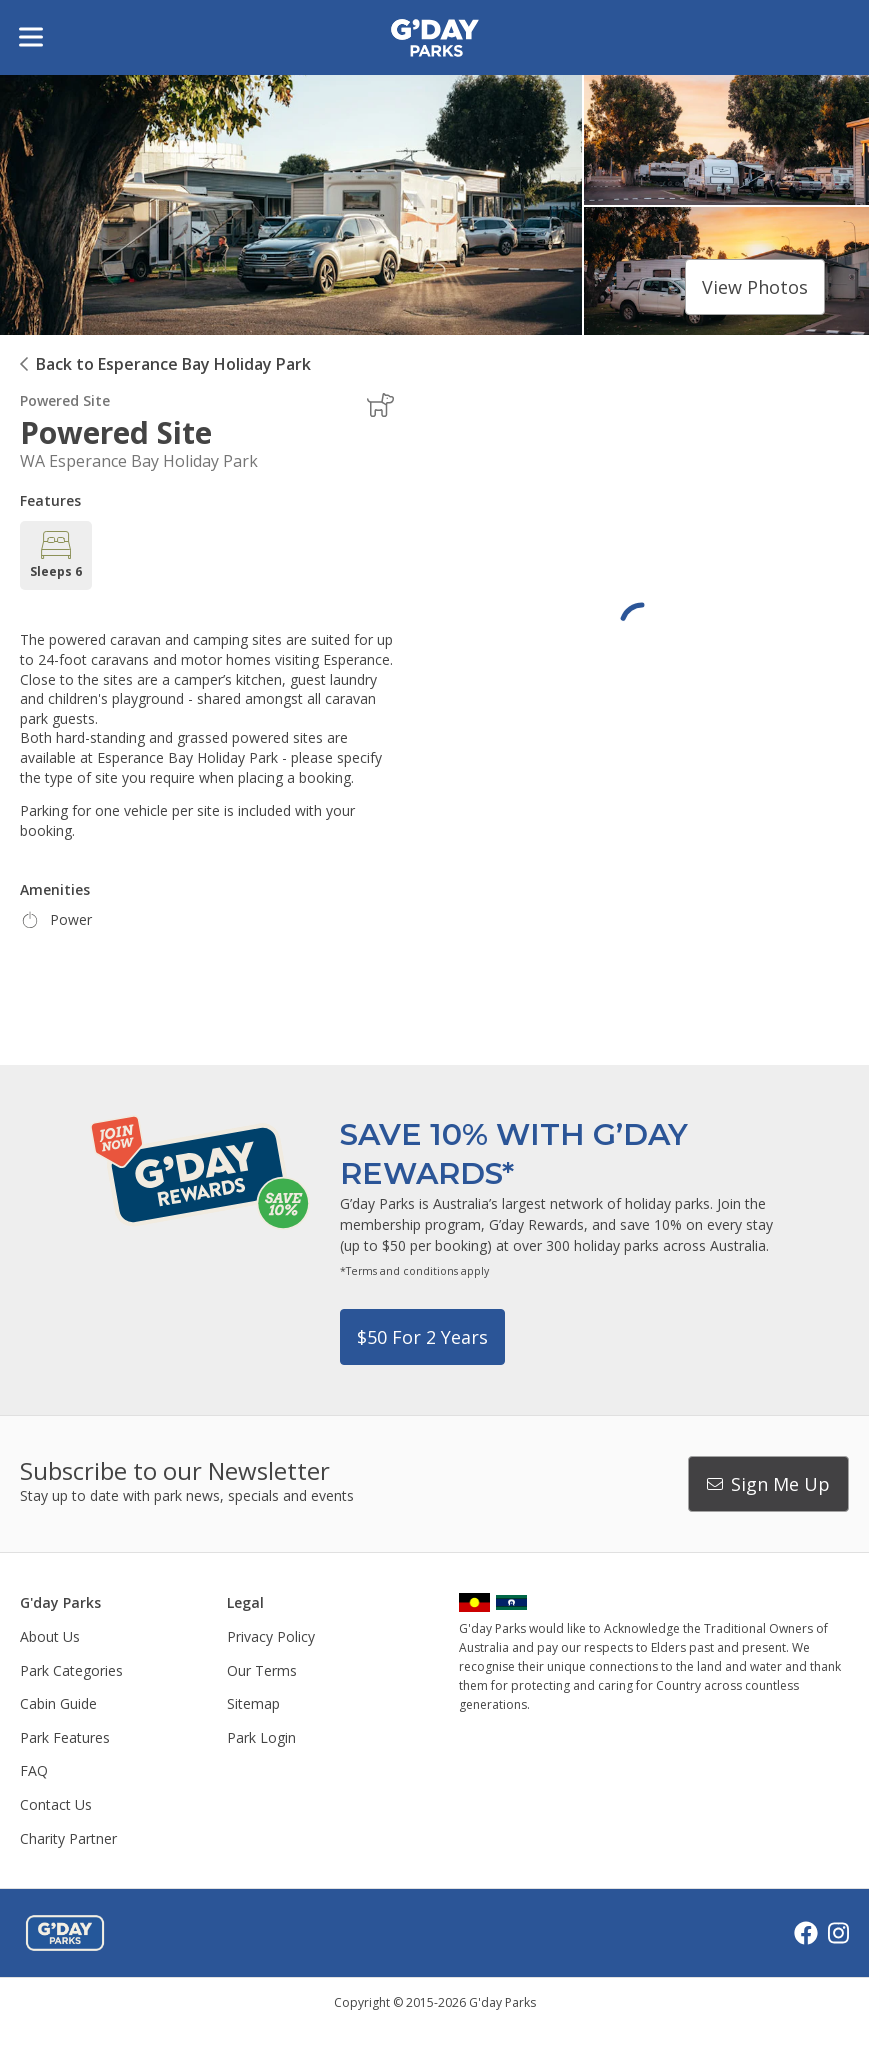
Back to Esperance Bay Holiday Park (173, 364)
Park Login (261, 1737)
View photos (755, 287)
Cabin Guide (58, 1703)
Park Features (65, 1737)
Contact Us (56, 1804)
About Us (50, 1636)
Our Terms (262, 1670)
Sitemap (253, 1703)
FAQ (34, 1770)
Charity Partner (68, 1838)
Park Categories (71, 1670)
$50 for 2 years (422, 1337)
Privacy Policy (271, 1636)
